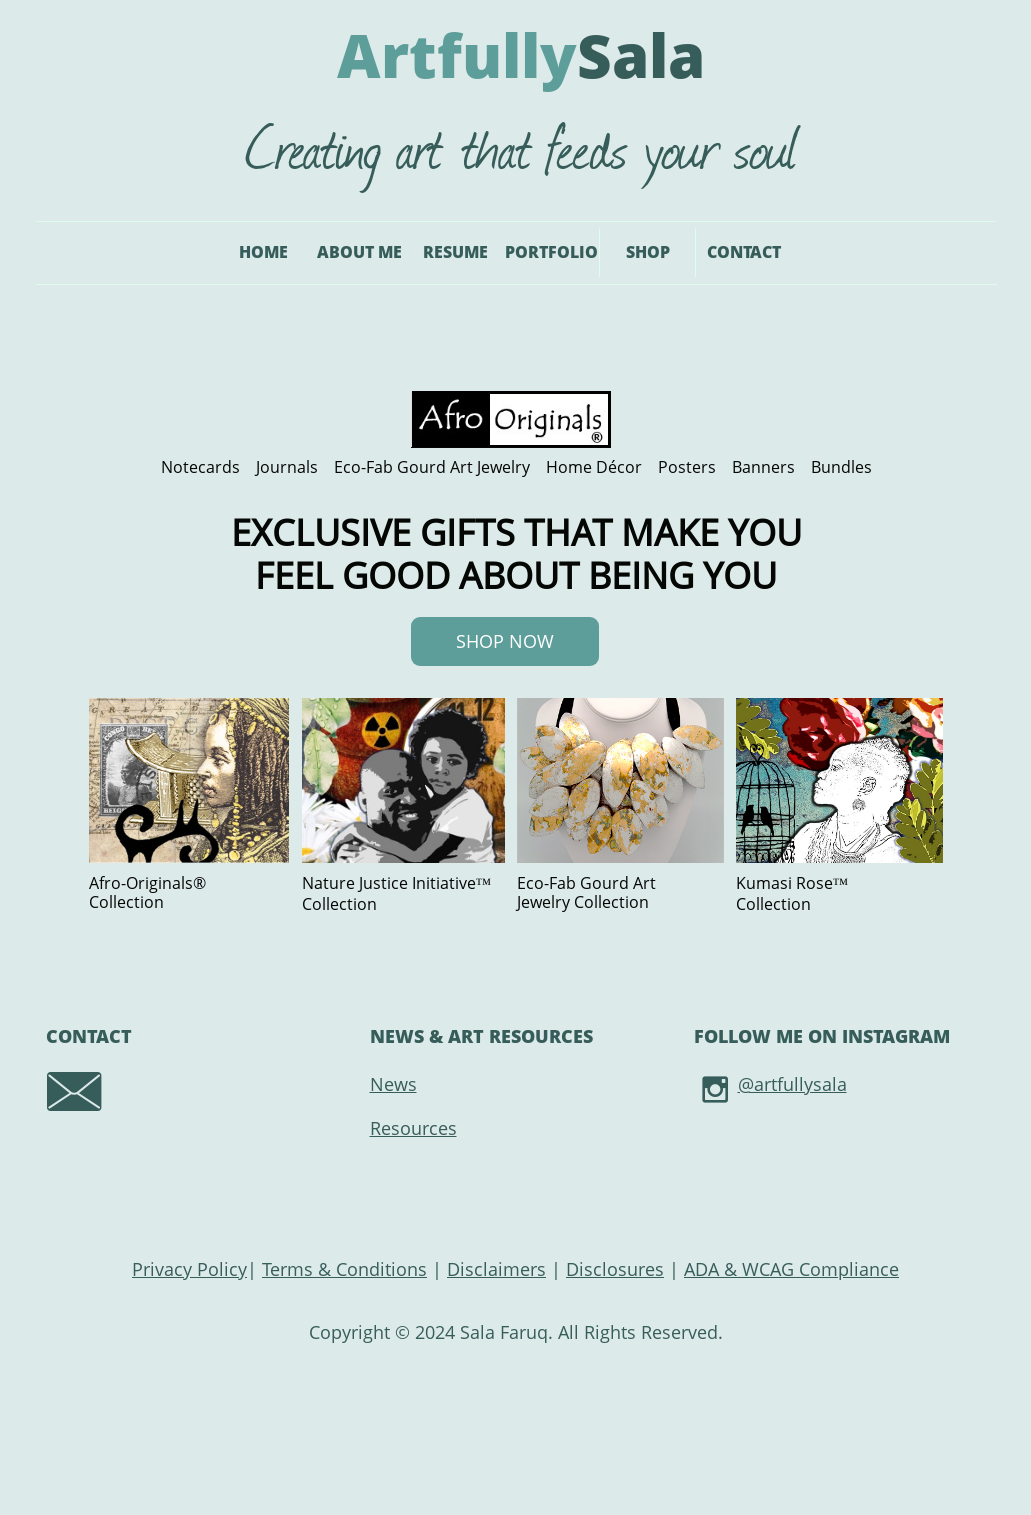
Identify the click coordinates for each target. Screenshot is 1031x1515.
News (393, 1084)
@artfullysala (792, 1084)
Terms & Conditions (344, 1269)
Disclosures (615, 1269)
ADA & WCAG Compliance (791, 1269)
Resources (413, 1128)
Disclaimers (496, 1269)
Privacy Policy (189, 1269)
